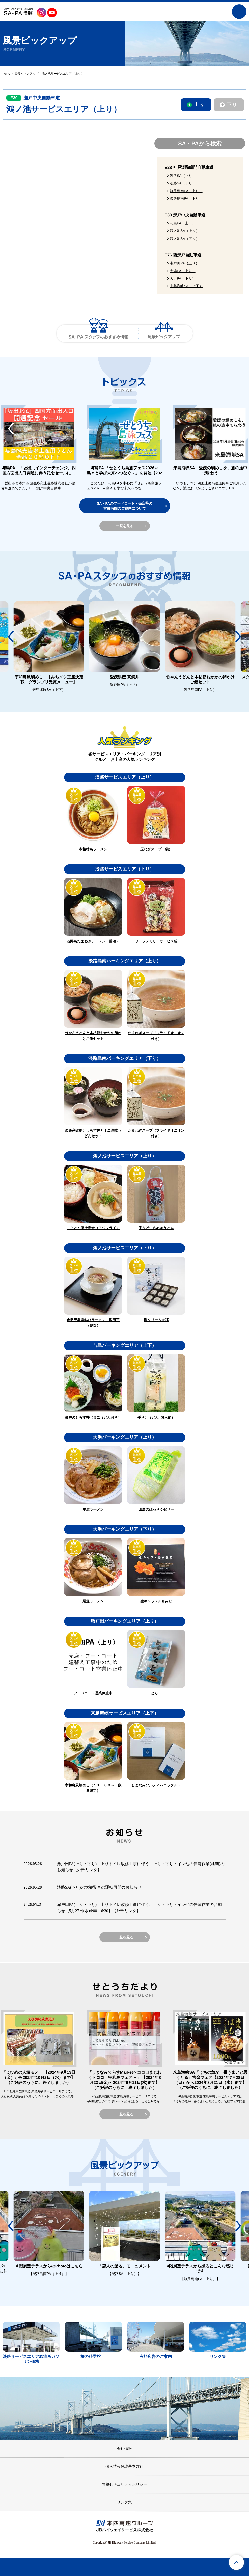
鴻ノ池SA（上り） (184, 231)
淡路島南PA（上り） (186, 191)
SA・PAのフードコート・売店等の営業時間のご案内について (124, 505)
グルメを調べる (124, 2567)
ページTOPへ (236, 2563)
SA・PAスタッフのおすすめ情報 (98, 333)
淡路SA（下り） (183, 183)
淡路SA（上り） (183, 176)
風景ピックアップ (164, 333)
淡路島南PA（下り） (186, 198)
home (6, 73)
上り (199, 104)
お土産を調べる (174, 2567)
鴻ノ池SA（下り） (184, 238)
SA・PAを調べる (74, 2567)
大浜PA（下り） (183, 278)
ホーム (25, 2567)
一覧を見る (124, 526)
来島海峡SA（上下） (186, 286)
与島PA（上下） (183, 223)
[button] (238, 428)
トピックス (224, 2567)
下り (232, 104)
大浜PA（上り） (183, 271)
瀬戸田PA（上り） (184, 263)
